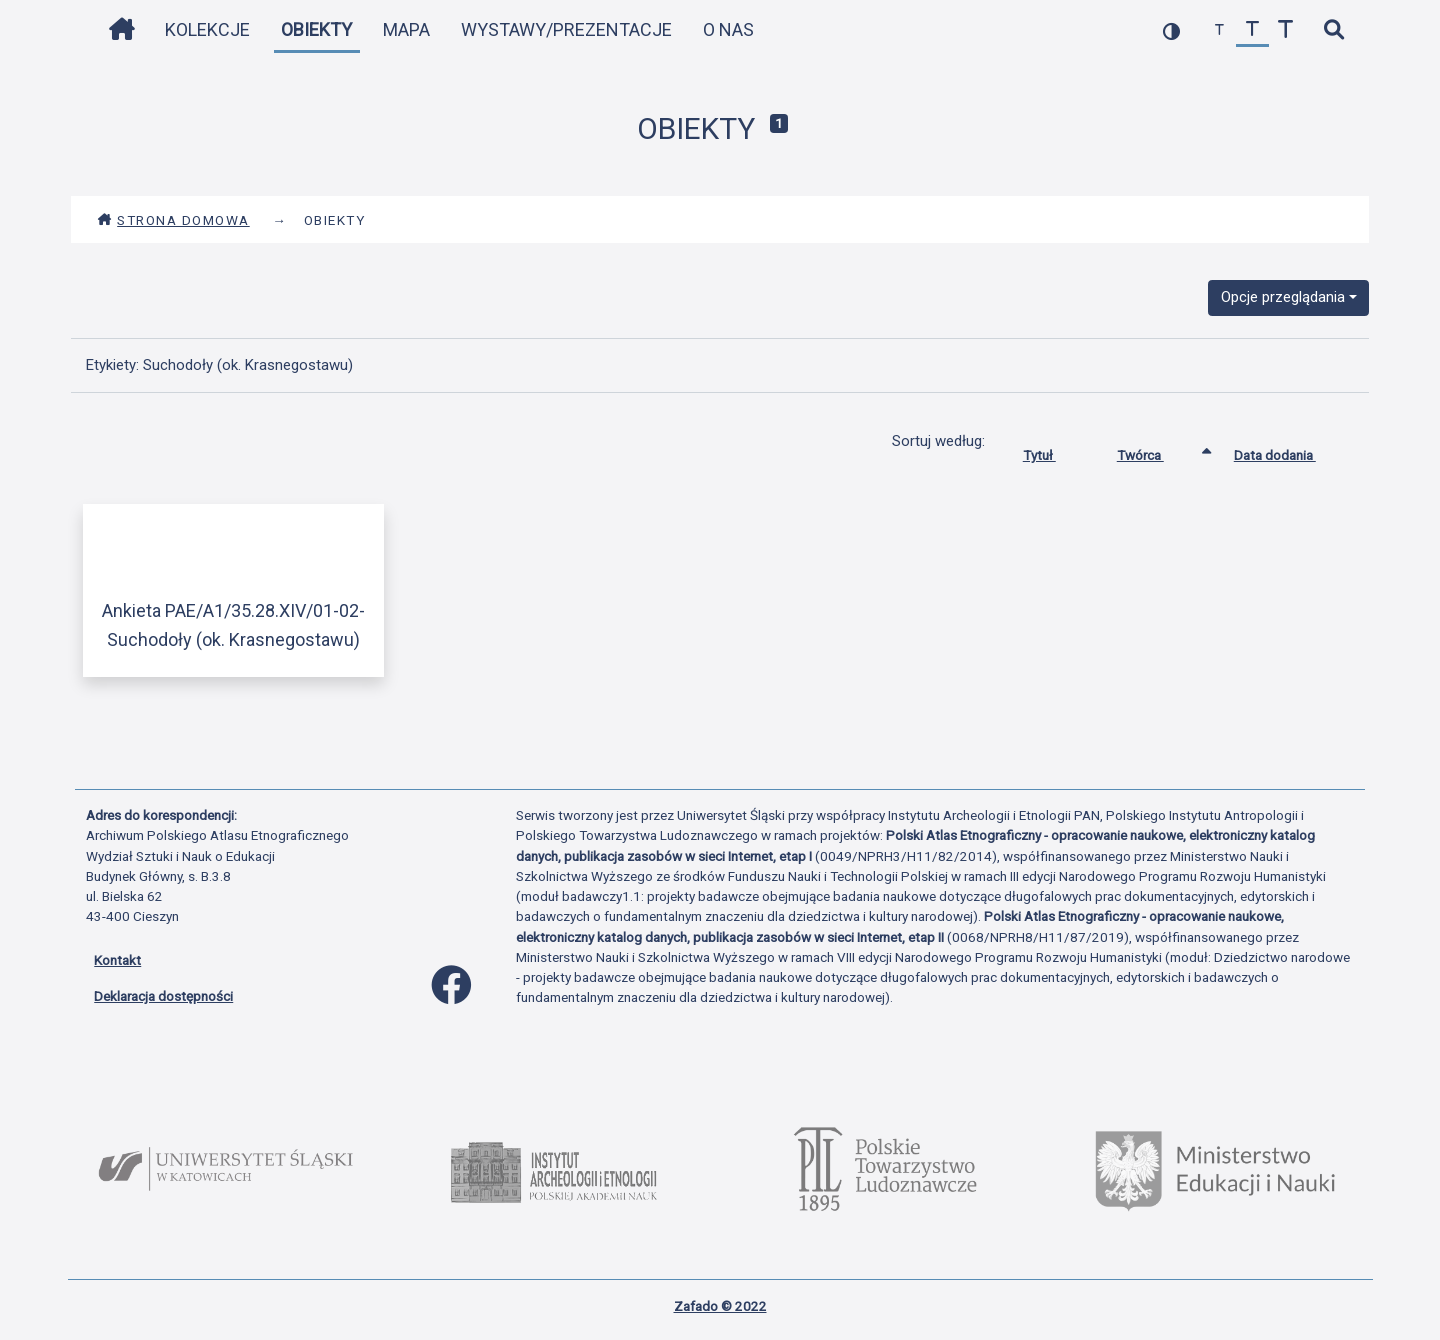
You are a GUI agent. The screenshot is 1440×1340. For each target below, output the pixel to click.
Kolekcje (207, 29)
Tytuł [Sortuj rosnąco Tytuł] (1054, 451)
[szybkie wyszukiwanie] (1333, 30)
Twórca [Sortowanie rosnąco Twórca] (1155, 451)
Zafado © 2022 (720, 1306)
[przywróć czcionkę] (1252, 30)
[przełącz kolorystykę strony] (1171, 30)
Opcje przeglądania (1283, 297)
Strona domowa (173, 220)
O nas (728, 29)
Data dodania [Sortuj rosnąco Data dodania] (1290, 451)
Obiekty (316, 29)
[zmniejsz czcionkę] (1219, 30)
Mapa (406, 29)
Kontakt (117, 960)
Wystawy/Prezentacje (566, 29)
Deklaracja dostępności (163, 996)
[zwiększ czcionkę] (1285, 30)
